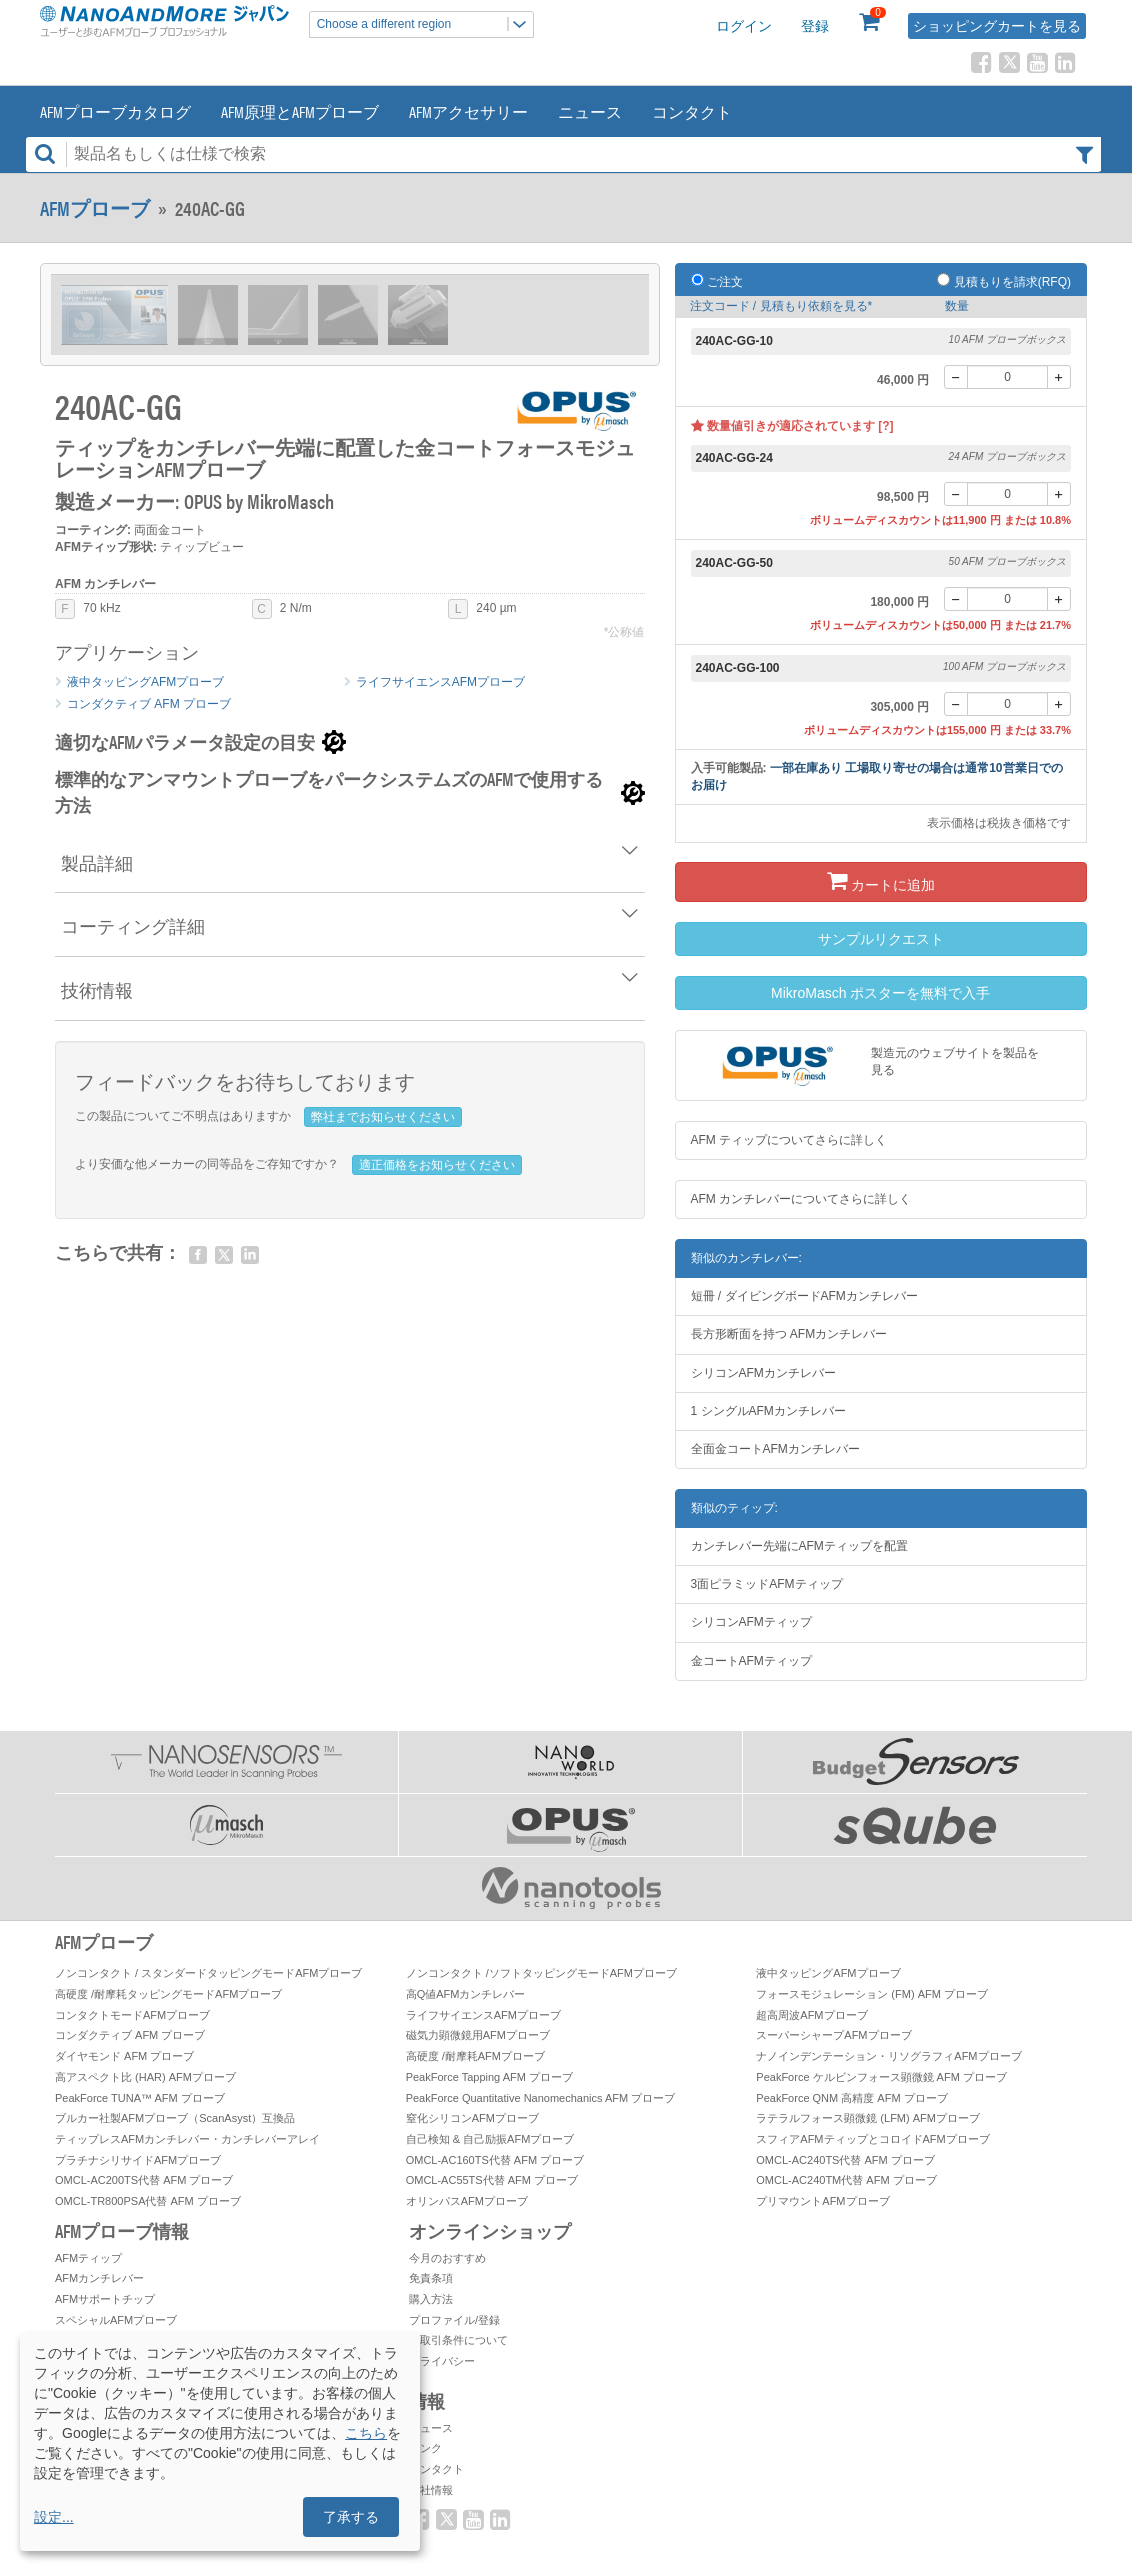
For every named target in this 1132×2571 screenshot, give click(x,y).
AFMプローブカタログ (115, 111)
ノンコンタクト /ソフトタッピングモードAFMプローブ (541, 1973)
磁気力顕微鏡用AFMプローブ (478, 2035)
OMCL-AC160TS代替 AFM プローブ (495, 2160)
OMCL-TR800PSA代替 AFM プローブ (148, 2201)
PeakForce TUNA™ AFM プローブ (140, 2098)
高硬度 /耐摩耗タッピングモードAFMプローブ (168, 1994)
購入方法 (431, 2299)
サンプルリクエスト (881, 939)
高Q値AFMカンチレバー (466, 1994)
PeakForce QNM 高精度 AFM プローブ (851, 2098)
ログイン (744, 26)
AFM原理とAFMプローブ (300, 111)
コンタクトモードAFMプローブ (132, 2015)
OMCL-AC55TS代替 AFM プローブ (492, 2180)
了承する (351, 2517)
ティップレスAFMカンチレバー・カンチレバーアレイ (187, 2139)
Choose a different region (425, 24)
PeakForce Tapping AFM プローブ (489, 2077)
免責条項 (431, 2278)
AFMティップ (88, 2258)
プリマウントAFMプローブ (822, 2201)
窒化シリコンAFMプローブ (472, 2118)
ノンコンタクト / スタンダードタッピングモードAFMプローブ (208, 1973)
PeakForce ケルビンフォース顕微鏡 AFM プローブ (881, 2077)
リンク (425, 2448)
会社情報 (431, 2490)
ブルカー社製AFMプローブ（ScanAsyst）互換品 (175, 2118)
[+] (1059, 377)
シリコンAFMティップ (751, 1622)
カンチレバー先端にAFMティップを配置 (799, 1546)
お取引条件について (458, 2340)
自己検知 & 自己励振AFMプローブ (490, 2139)
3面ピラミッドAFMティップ (767, 1584)
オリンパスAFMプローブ (467, 2201)
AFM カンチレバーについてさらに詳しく (801, 1199)
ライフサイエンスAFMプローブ (440, 682)
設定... (54, 2517)
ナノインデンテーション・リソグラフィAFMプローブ (888, 2056)
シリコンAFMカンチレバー (763, 1373)
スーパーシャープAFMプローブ (833, 2035)
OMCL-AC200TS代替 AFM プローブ (144, 2180)
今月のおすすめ (447, 2258)
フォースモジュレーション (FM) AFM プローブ (872, 1994)
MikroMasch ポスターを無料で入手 (880, 993)
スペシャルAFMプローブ (116, 2320)
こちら (366, 2433)
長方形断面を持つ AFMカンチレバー (789, 1334)
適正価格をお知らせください (437, 1165)
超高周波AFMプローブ (811, 2015)
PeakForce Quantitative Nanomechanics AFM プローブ (541, 2098)
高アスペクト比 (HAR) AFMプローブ (145, 2077)
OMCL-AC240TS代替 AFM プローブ (845, 2160)
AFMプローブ (95, 208)
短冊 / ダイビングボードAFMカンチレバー (804, 1296)
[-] (956, 377)
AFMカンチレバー (99, 2278)
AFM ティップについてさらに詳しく (789, 1140)
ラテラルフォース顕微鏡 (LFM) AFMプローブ (868, 2118)
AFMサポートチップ (105, 2299)
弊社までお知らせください (383, 1117)
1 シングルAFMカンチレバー (768, 1411)
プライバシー (442, 2361)
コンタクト (692, 111)
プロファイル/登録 (454, 2320)
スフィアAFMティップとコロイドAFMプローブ (872, 2139)
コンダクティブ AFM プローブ (149, 704)
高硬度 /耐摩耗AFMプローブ (475, 2056)
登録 (815, 26)
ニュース (590, 111)
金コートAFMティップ (751, 1661)
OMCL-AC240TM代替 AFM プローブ (846, 2180)
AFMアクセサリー (468, 111)
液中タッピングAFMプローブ (145, 682)
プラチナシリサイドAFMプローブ (138, 2160)
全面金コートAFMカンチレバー (775, 1449)
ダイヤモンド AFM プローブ (124, 2056)
